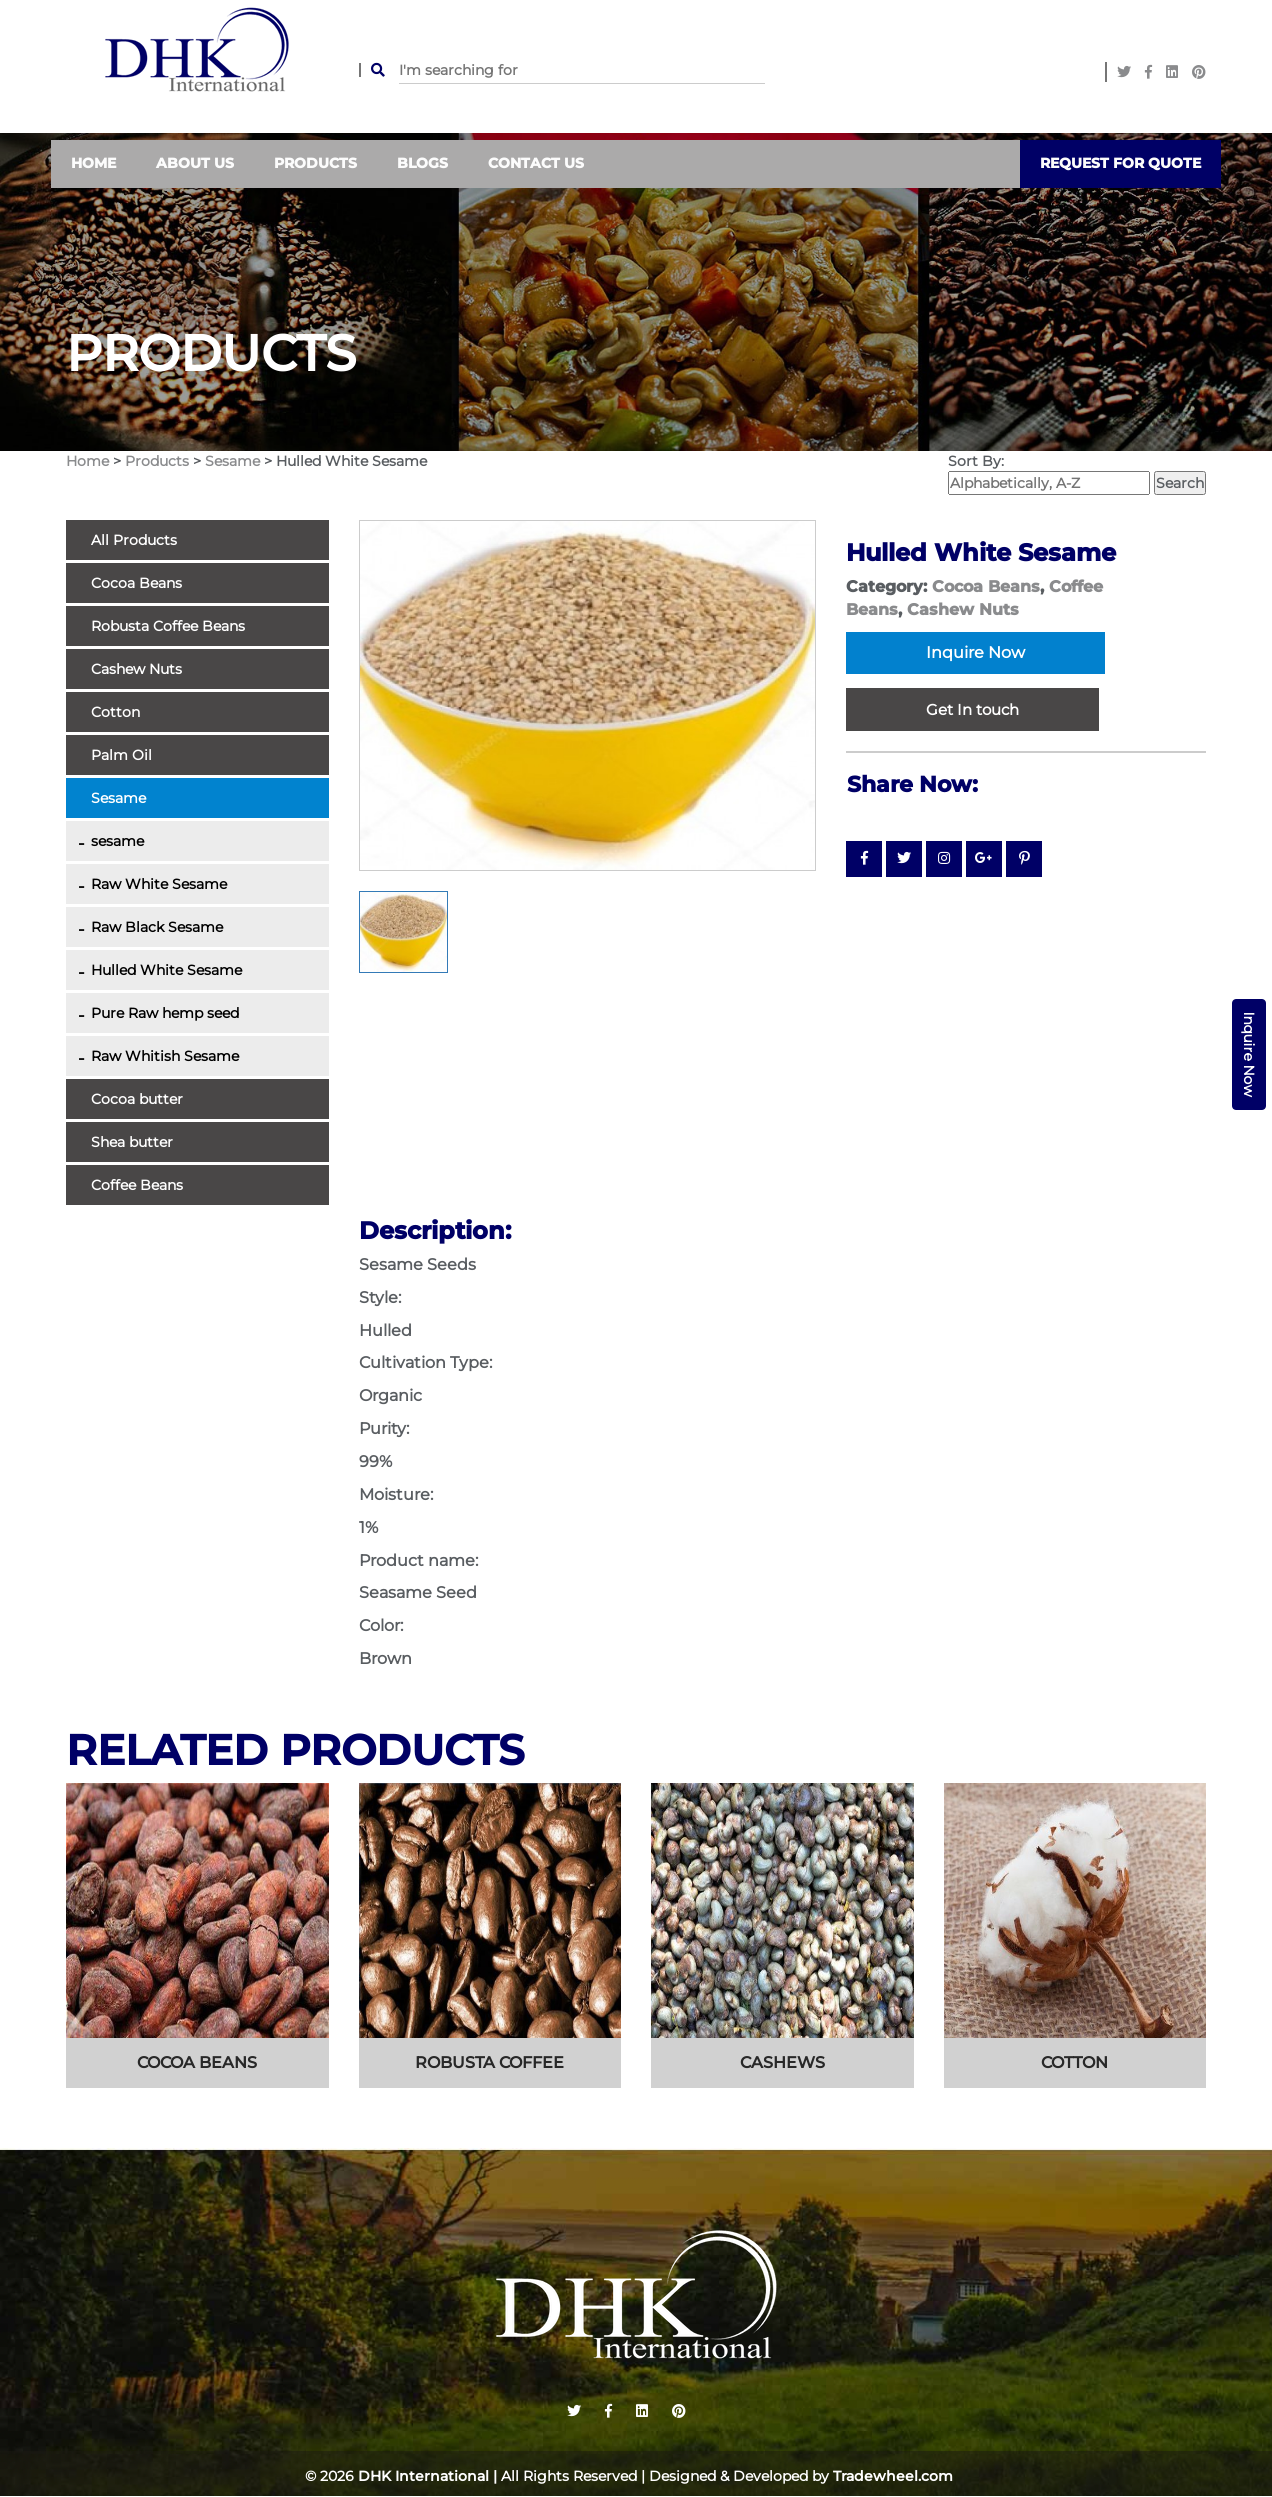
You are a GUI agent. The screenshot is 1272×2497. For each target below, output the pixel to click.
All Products (134, 540)
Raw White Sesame (159, 884)
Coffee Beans (137, 1185)
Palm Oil (121, 755)
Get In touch (972, 710)
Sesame (234, 461)
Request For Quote (1120, 164)
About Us (195, 164)
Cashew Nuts (136, 669)
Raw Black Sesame (157, 927)
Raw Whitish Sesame (165, 1056)
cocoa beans (197, 2063)
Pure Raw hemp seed (165, 1013)
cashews (782, 2063)
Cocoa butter (137, 1099)
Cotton (115, 712)
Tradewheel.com (893, 2477)
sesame (117, 841)
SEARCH (372, 70)
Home (93, 164)
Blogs (422, 164)
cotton (1074, 2063)
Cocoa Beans (136, 583)
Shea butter (132, 1142)
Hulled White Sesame (166, 970)
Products (315, 164)
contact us (536, 164)
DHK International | (427, 2477)
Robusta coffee (489, 2063)
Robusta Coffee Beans (168, 626)
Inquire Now (1249, 1054)
